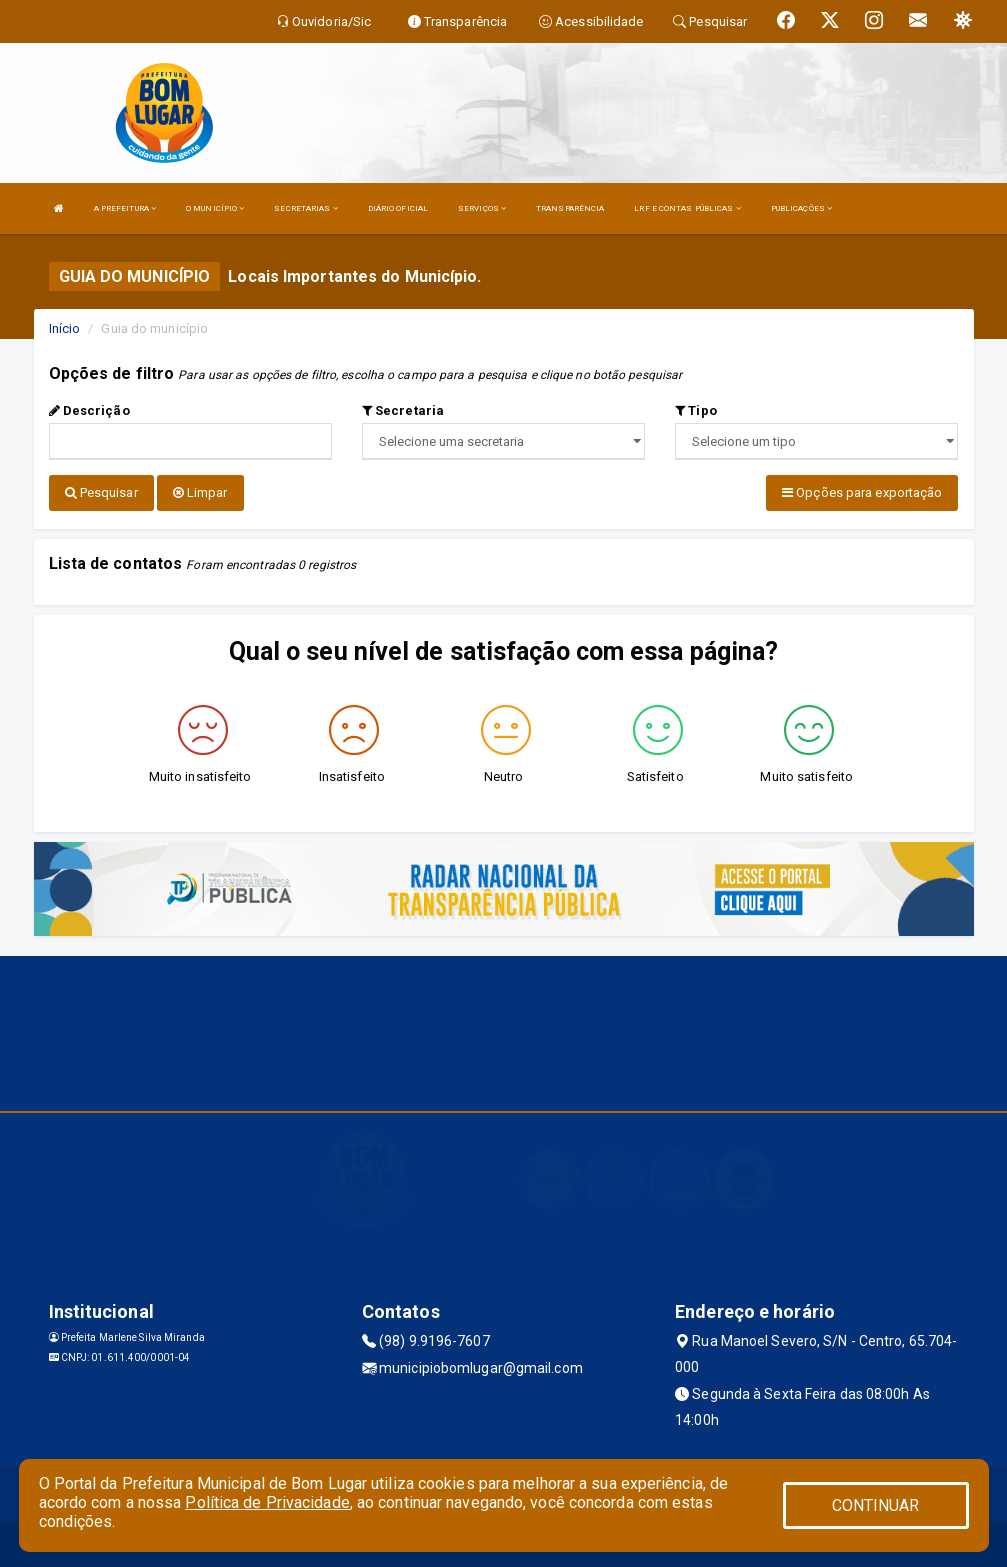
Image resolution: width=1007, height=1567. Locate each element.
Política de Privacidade (267, 1502)
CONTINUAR (876, 1505)
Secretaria (403, 410)
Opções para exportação (862, 492)
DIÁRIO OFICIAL (398, 208)
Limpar (200, 492)
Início (65, 328)
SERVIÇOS (482, 208)
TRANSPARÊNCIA (570, 208)
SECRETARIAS (305, 208)
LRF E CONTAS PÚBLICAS (687, 208)
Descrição (89, 410)
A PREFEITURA (125, 208)
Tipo (696, 410)
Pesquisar (101, 492)
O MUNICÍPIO (215, 208)
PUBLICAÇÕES (801, 208)
